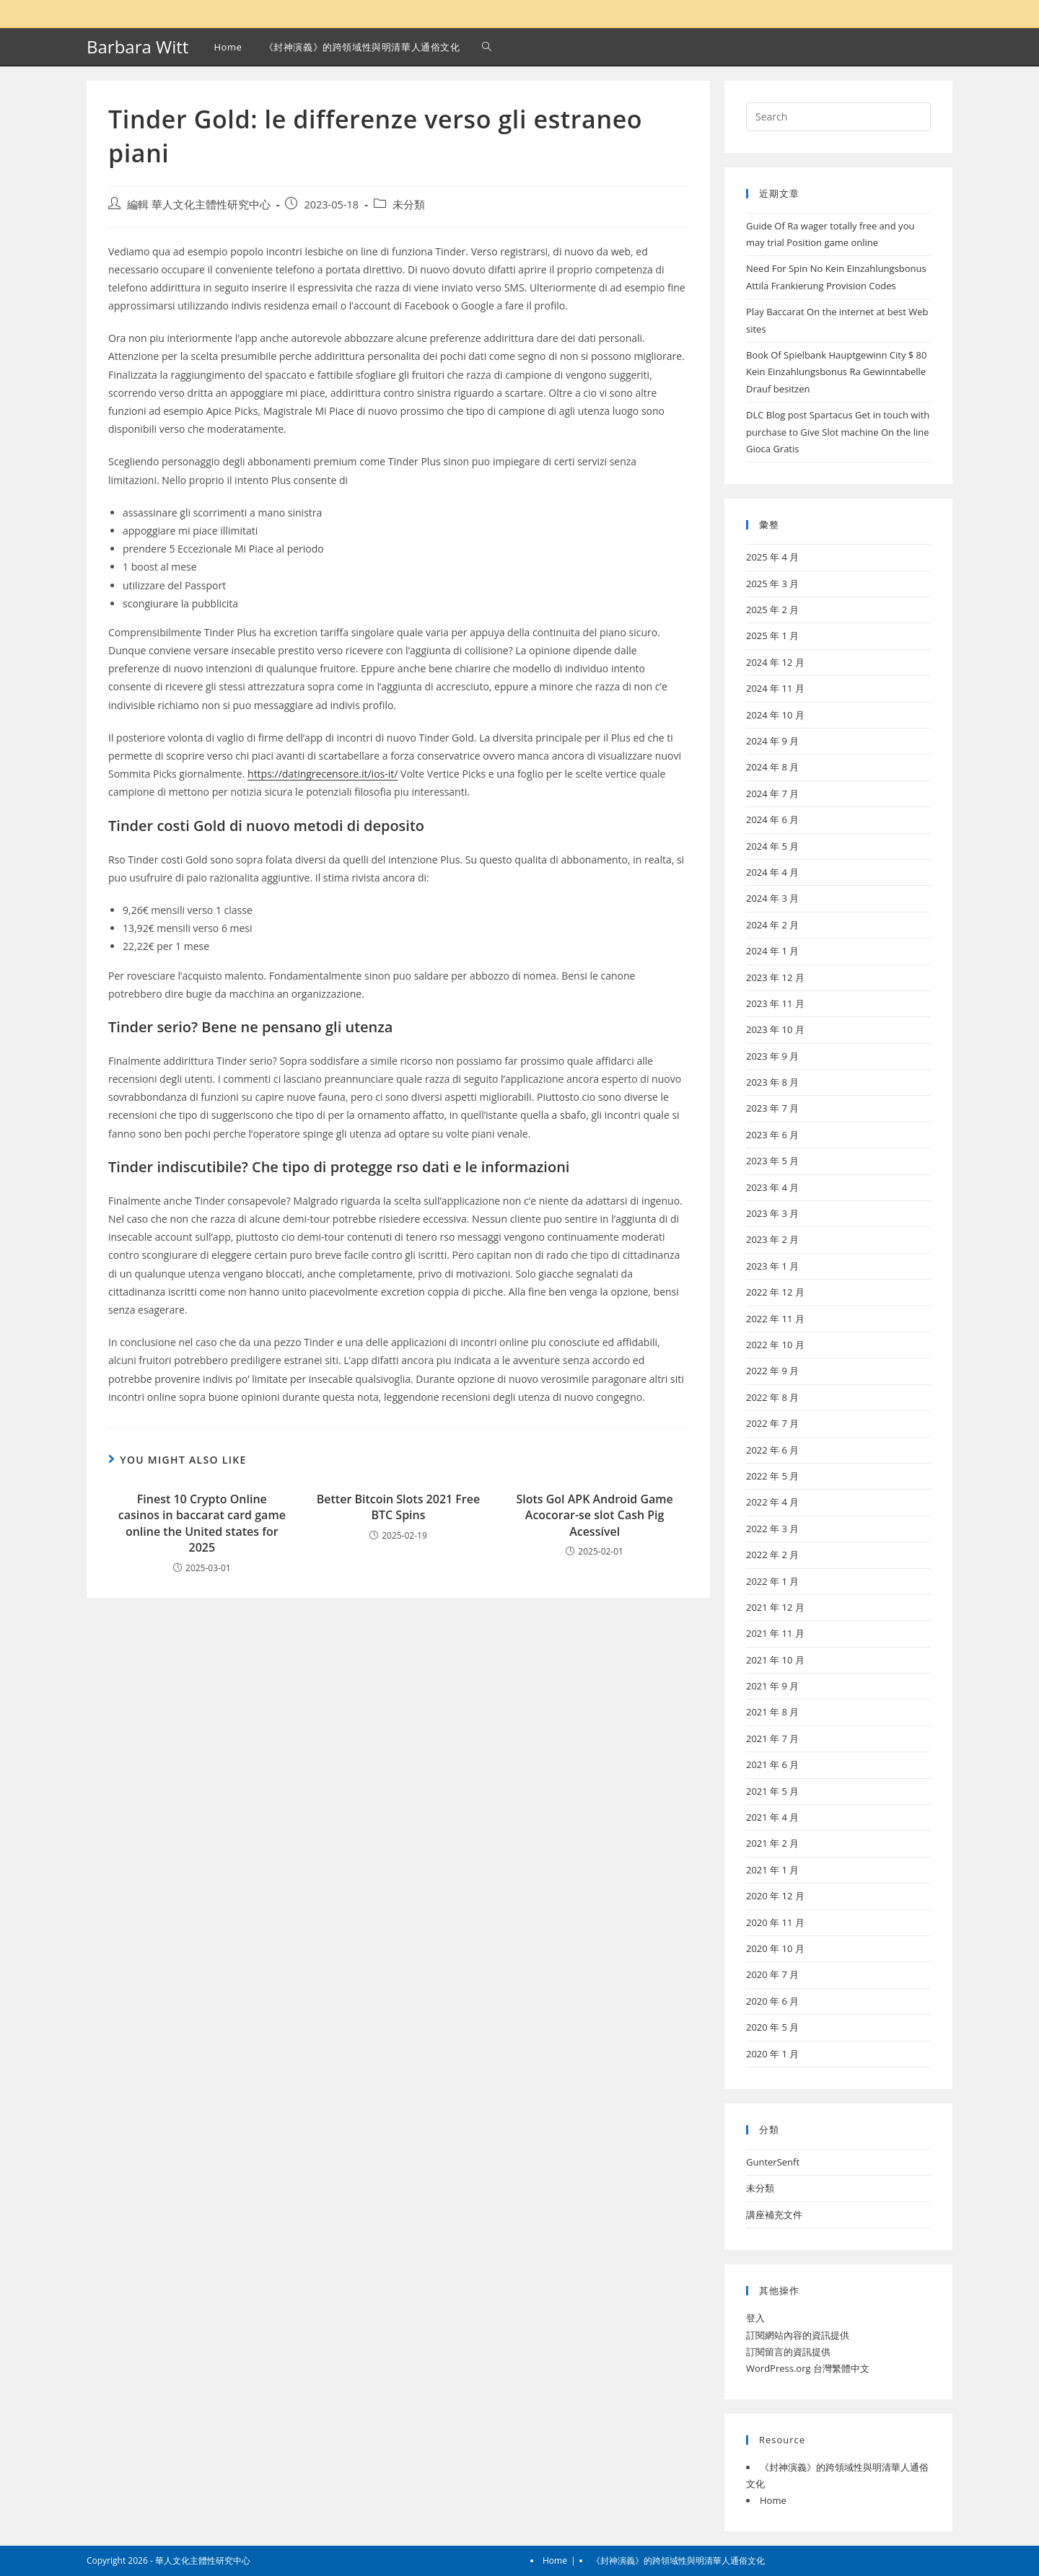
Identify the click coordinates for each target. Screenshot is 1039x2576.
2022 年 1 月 (772, 1581)
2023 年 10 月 (775, 1029)
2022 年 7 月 (772, 1423)
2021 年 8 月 (772, 1711)
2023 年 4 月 (772, 1187)
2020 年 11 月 (775, 1922)
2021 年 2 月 (772, 1843)
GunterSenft (772, 2161)
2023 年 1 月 (772, 1266)
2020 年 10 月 (775, 1948)
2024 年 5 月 (772, 846)
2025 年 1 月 (772, 635)
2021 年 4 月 (772, 1817)
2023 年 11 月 (775, 1003)
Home (773, 2500)
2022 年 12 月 (775, 1291)
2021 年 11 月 (775, 1633)
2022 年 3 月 (772, 1528)
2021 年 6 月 (772, 1764)
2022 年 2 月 (772, 1554)
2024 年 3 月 (772, 898)
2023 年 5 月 (772, 1160)
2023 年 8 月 (772, 1082)
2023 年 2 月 (772, 1239)
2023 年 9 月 (772, 1056)
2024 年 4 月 (772, 872)
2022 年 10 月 (775, 1344)
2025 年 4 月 (772, 556)
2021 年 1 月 (772, 1869)
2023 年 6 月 (772, 1134)
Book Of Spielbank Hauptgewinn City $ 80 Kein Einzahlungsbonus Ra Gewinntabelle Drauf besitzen (836, 371)
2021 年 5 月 (772, 1791)
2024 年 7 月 (772, 793)
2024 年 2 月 (772, 924)
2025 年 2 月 (772, 609)
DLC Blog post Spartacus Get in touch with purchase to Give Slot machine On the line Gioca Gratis (837, 431)
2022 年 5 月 (772, 1475)
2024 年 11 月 (775, 688)
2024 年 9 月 (772, 740)
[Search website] (486, 47)
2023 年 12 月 (775, 977)
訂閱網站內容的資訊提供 (797, 2335)
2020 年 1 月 (772, 2053)
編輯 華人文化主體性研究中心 (199, 204)
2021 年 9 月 (772, 1685)
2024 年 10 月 (775, 714)
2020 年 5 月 (772, 2027)
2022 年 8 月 (772, 1397)
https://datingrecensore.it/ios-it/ (322, 774)
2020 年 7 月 (772, 1974)
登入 (755, 2317)
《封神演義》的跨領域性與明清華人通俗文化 (678, 2560)
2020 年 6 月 (772, 2001)
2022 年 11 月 (775, 1318)
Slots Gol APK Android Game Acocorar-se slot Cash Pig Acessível (594, 1515)
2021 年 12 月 (775, 1607)
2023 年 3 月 (772, 1213)
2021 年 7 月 (772, 1738)
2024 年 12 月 (775, 662)
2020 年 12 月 (775, 1895)
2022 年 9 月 (772, 1370)
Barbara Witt (137, 46)
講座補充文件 (774, 2214)
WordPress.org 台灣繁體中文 (807, 2368)
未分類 (409, 204)
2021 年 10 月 (775, 1659)
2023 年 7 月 (772, 1108)
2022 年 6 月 (772, 1449)
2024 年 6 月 (772, 819)
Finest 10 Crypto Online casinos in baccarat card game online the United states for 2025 (202, 1523)
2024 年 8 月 (772, 766)
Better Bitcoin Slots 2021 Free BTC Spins (398, 1507)
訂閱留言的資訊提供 (788, 2351)
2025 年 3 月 (772, 583)
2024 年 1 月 (772, 950)
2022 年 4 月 (772, 1501)
